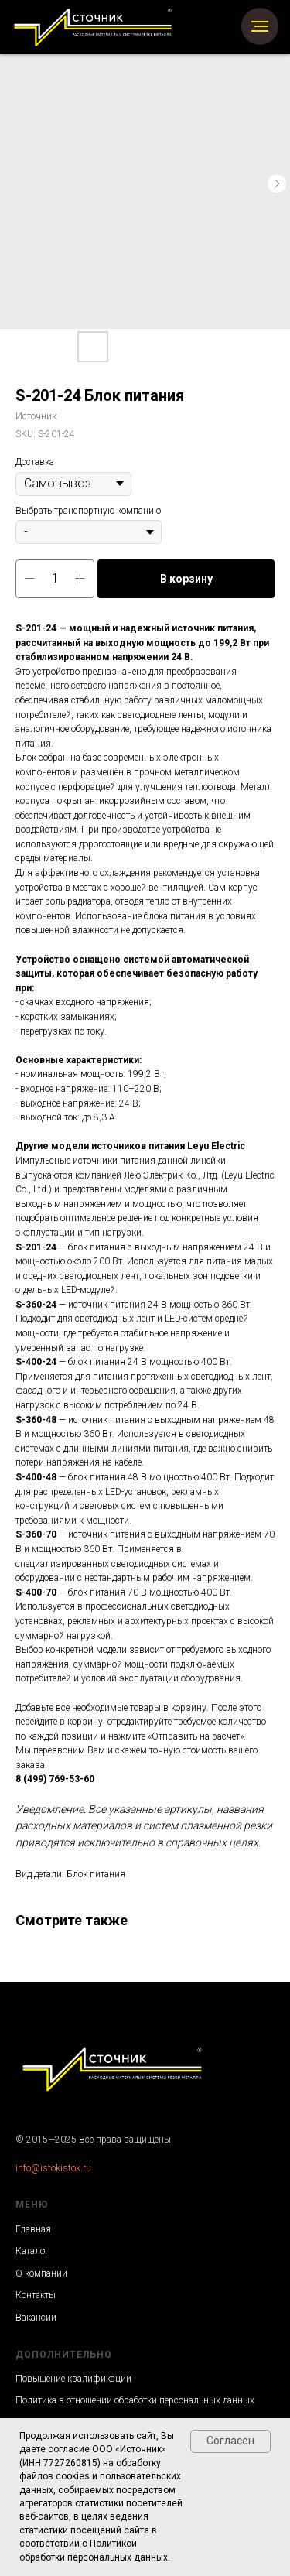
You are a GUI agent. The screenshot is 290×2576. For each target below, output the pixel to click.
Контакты (35, 2295)
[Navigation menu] (259, 26)
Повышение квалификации (73, 2378)
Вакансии (35, 2317)
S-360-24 (35, 1304)
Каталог (32, 2251)
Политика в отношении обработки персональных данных (134, 2400)
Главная (33, 2229)
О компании (41, 2273)
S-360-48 (35, 1420)
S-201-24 (35, 1247)
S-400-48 (35, 1477)
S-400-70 (35, 1592)
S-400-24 (35, 1361)
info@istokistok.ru (53, 2168)
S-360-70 (35, 1534)
